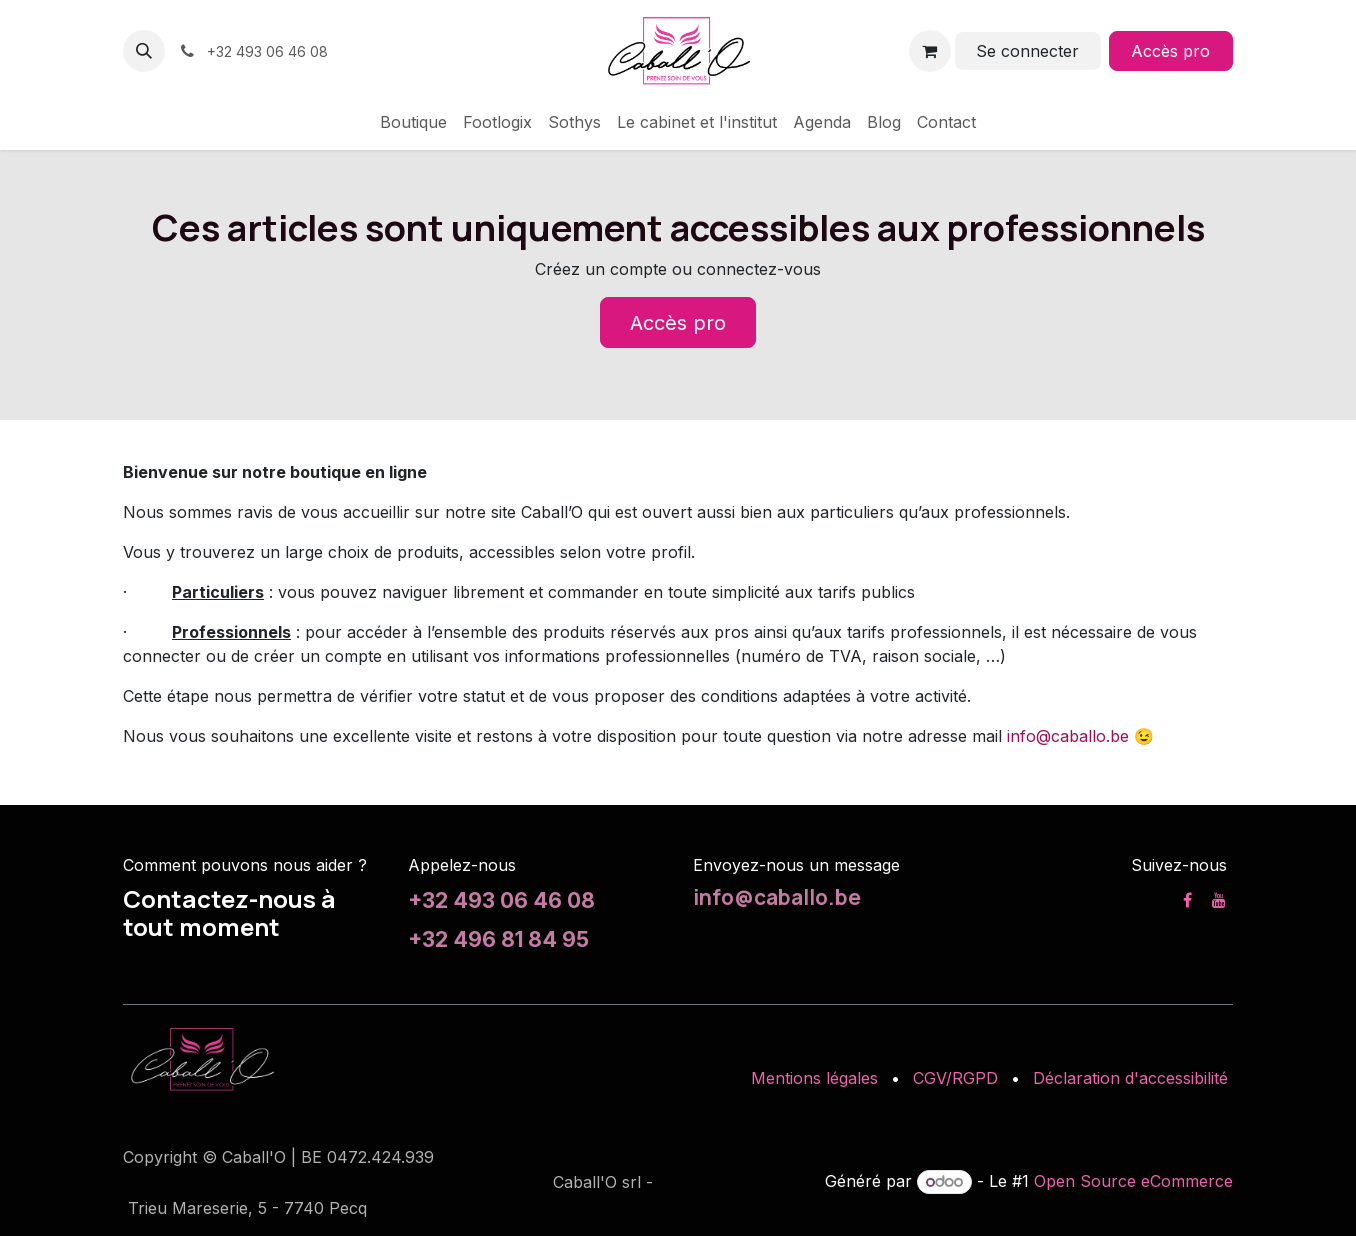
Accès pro (1170, 51)
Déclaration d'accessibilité (1130, 1078)
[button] (144, 51)
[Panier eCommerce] (930, 51)
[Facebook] (1187, 900)
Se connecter (1027, 51)
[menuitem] (413, 122)
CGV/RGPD (955, 1078)
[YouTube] (1219, 900)
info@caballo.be (1068, 736)
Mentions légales (814, 1078)
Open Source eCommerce (1133, 1181)
